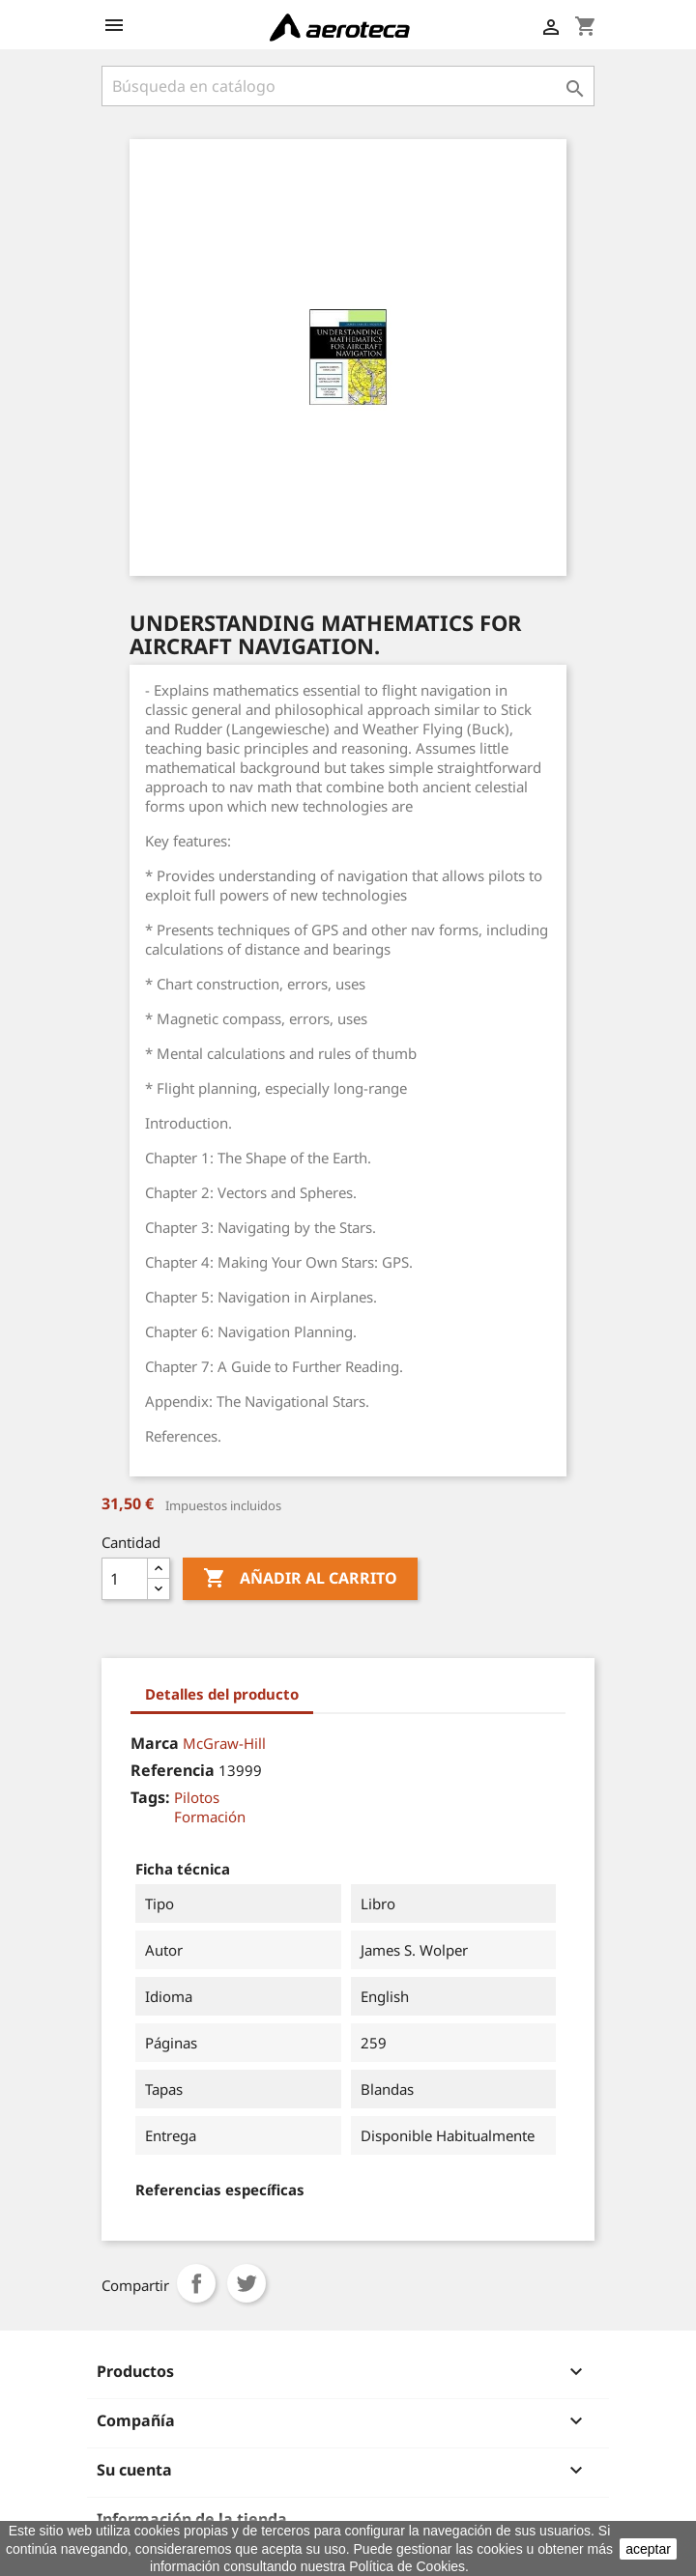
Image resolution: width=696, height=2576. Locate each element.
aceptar (648, 2549)
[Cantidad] (125, 1579)
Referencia (172, 1770)
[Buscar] (348, 86)
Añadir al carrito (300, 1578)
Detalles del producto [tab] (222, 1693)
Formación (210, 1816)
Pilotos (196, 1797)
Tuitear (246, 2283)
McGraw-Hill (224, 1743)
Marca (154, 1743)
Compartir (196, 2283)
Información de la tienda (192, 2519)
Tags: (150, 1797)
